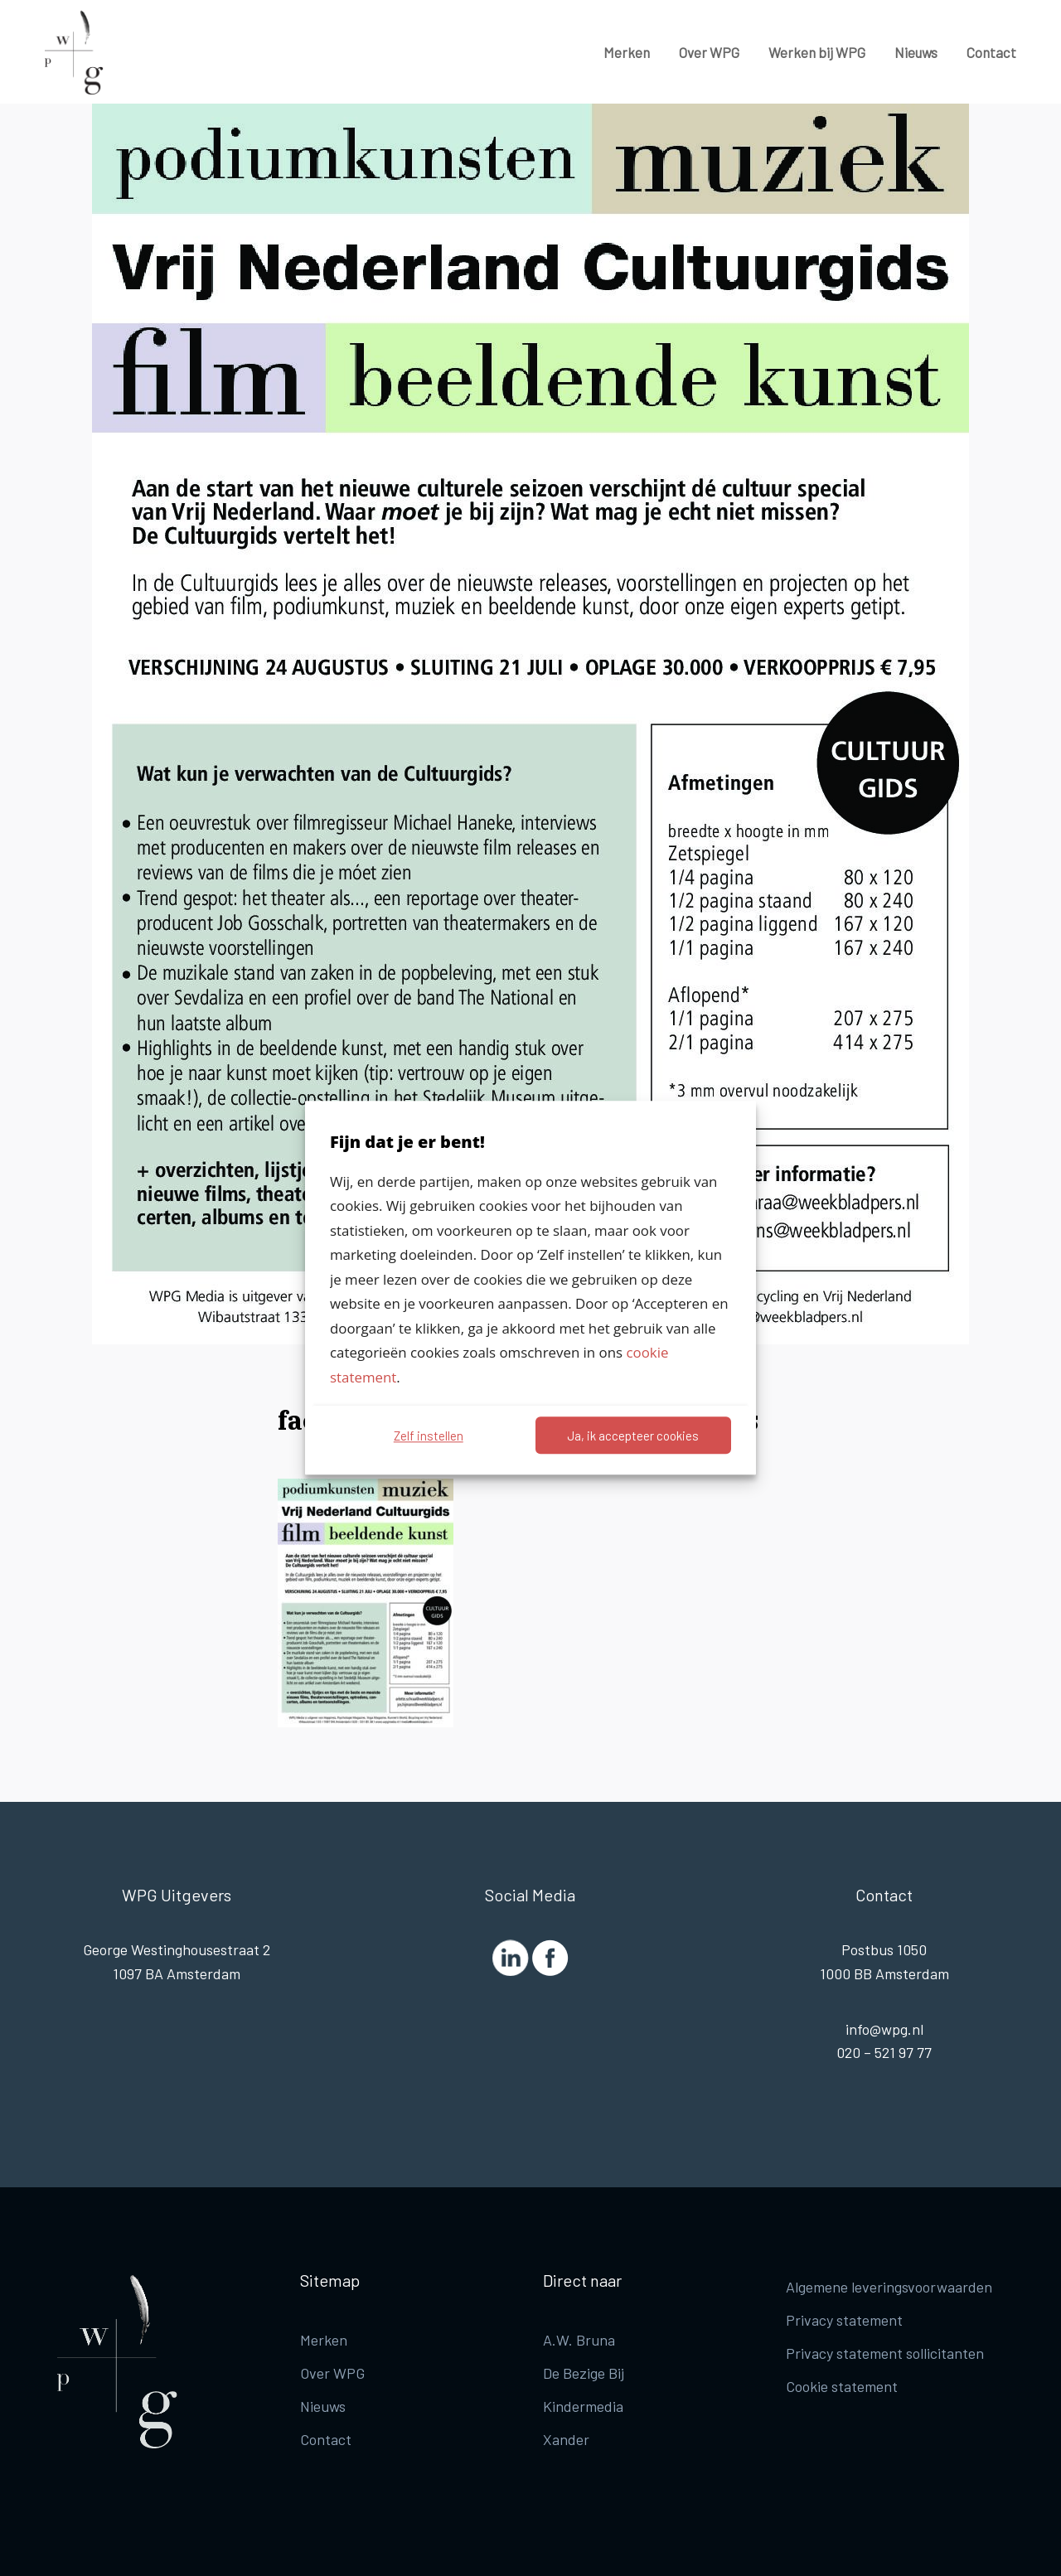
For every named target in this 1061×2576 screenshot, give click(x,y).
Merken (626, 52)
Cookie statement (842, 2386)
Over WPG (709, 52)
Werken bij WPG (816, 52)
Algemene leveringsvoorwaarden (889, 2287)
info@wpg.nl (884, 2029)
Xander (566, 2439)
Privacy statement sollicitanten (885, 2353)
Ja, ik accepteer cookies (633, 1435)
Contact (991, 52)
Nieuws (915, 52)
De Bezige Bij (583, 2373)
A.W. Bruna (579, 2340)
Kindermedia (583, 2406)
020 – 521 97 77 (884, 2052)
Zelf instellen (428, 1435)
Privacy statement (844, 2320)
